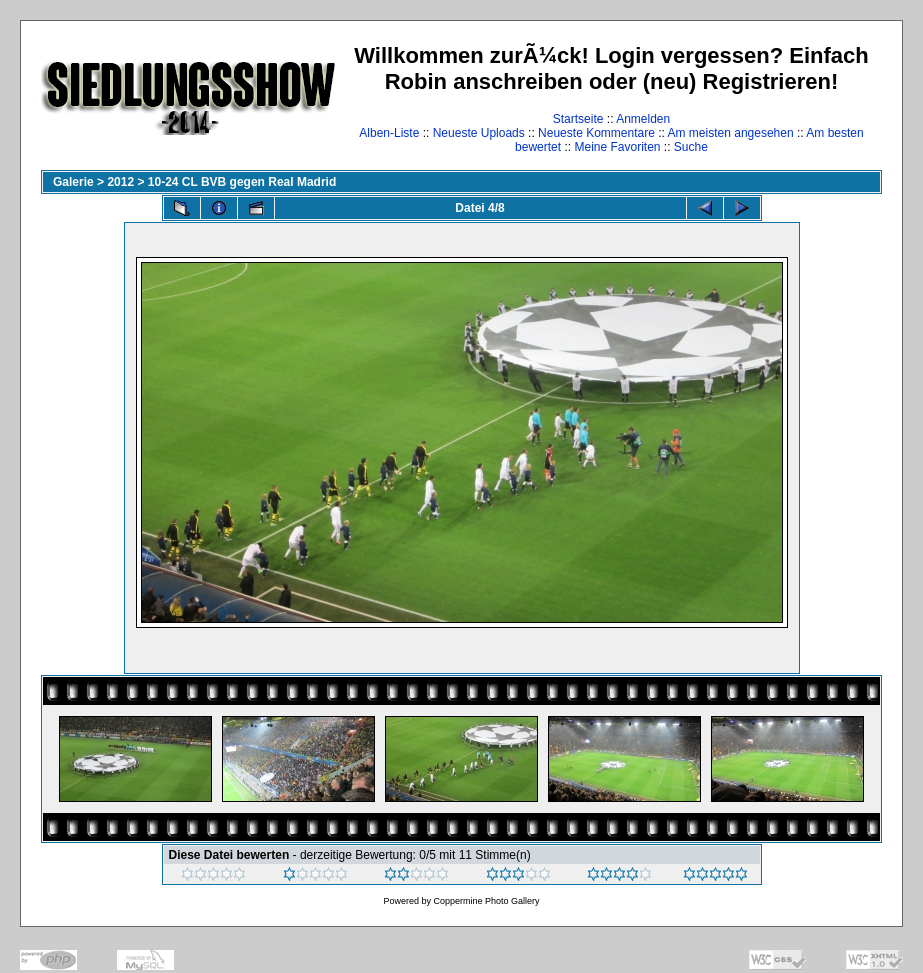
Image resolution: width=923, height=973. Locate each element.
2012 (120, 182)
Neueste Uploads (479, 133)
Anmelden (643, 119)
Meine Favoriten (617, 147)
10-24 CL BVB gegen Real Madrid (242, 182)
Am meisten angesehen (731, 133)
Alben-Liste (389, 133)
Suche (691, 147)
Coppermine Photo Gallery (486, 901)
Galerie (73, 182)
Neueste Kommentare (596, 133)
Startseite (578, 119)
